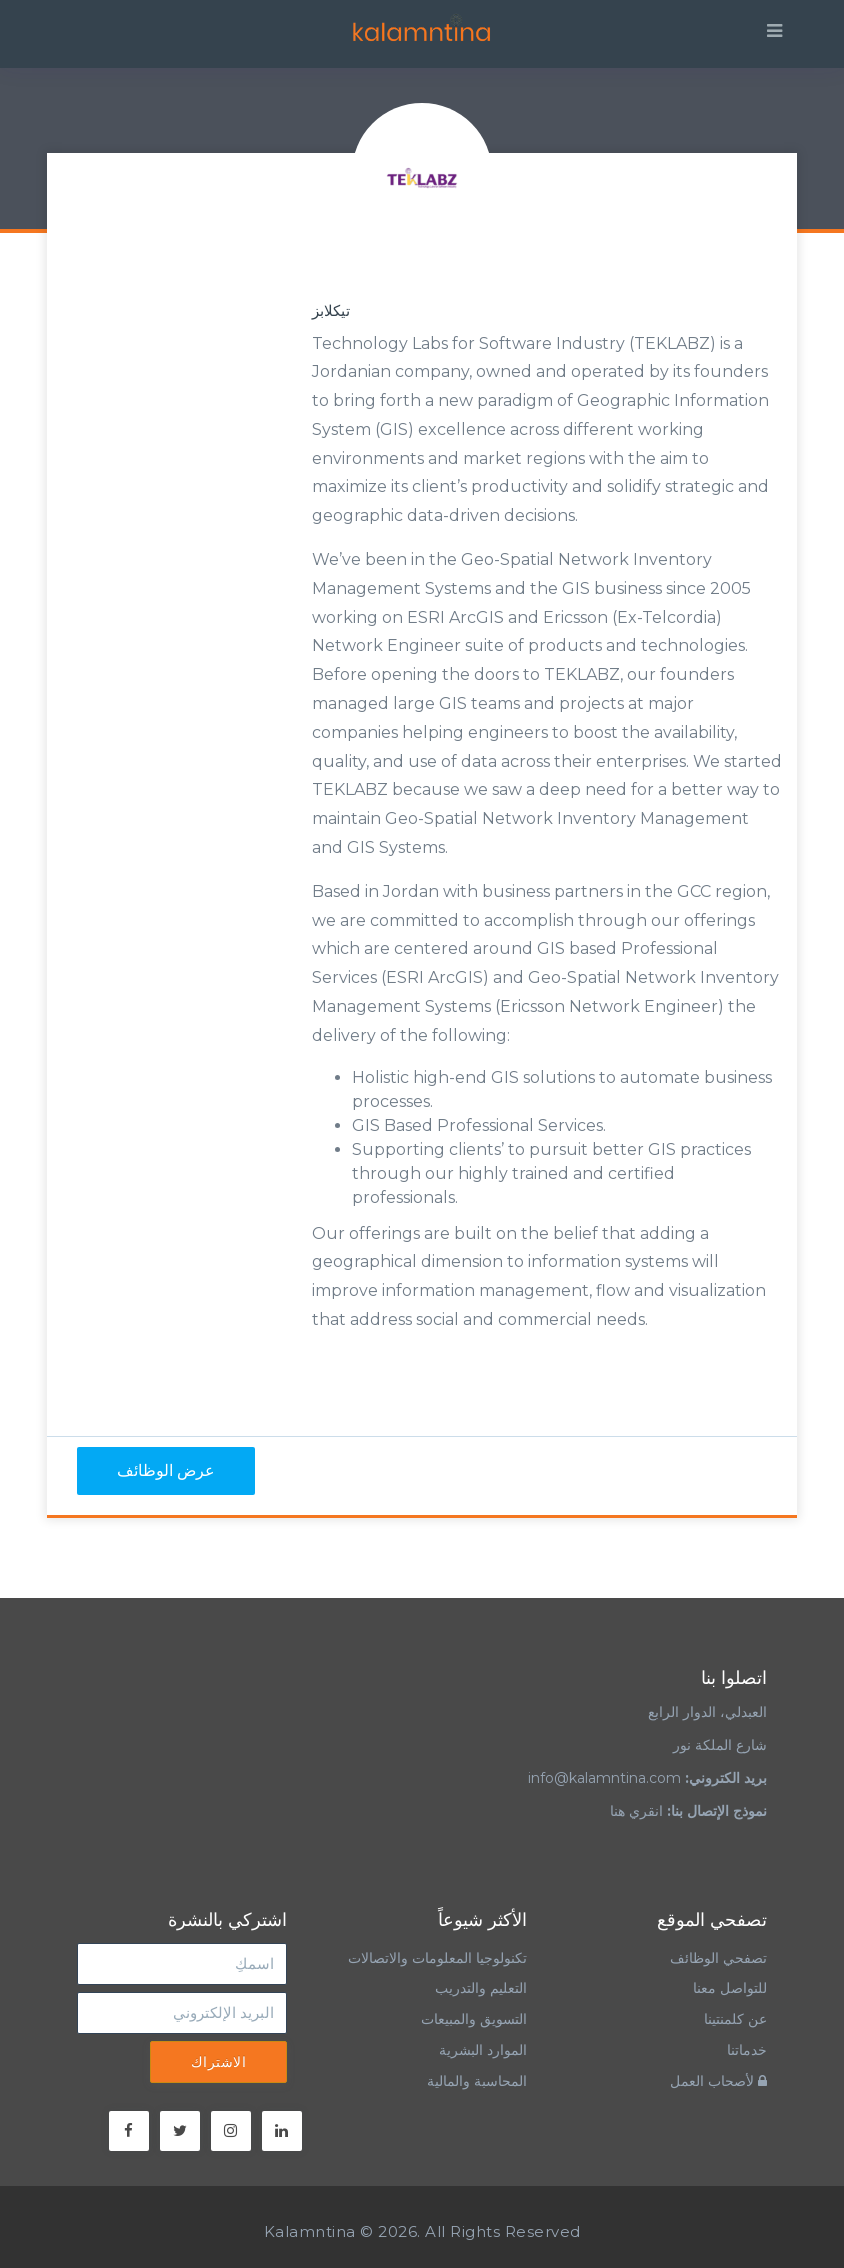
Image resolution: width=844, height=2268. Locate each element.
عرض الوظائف (166, 1470)
